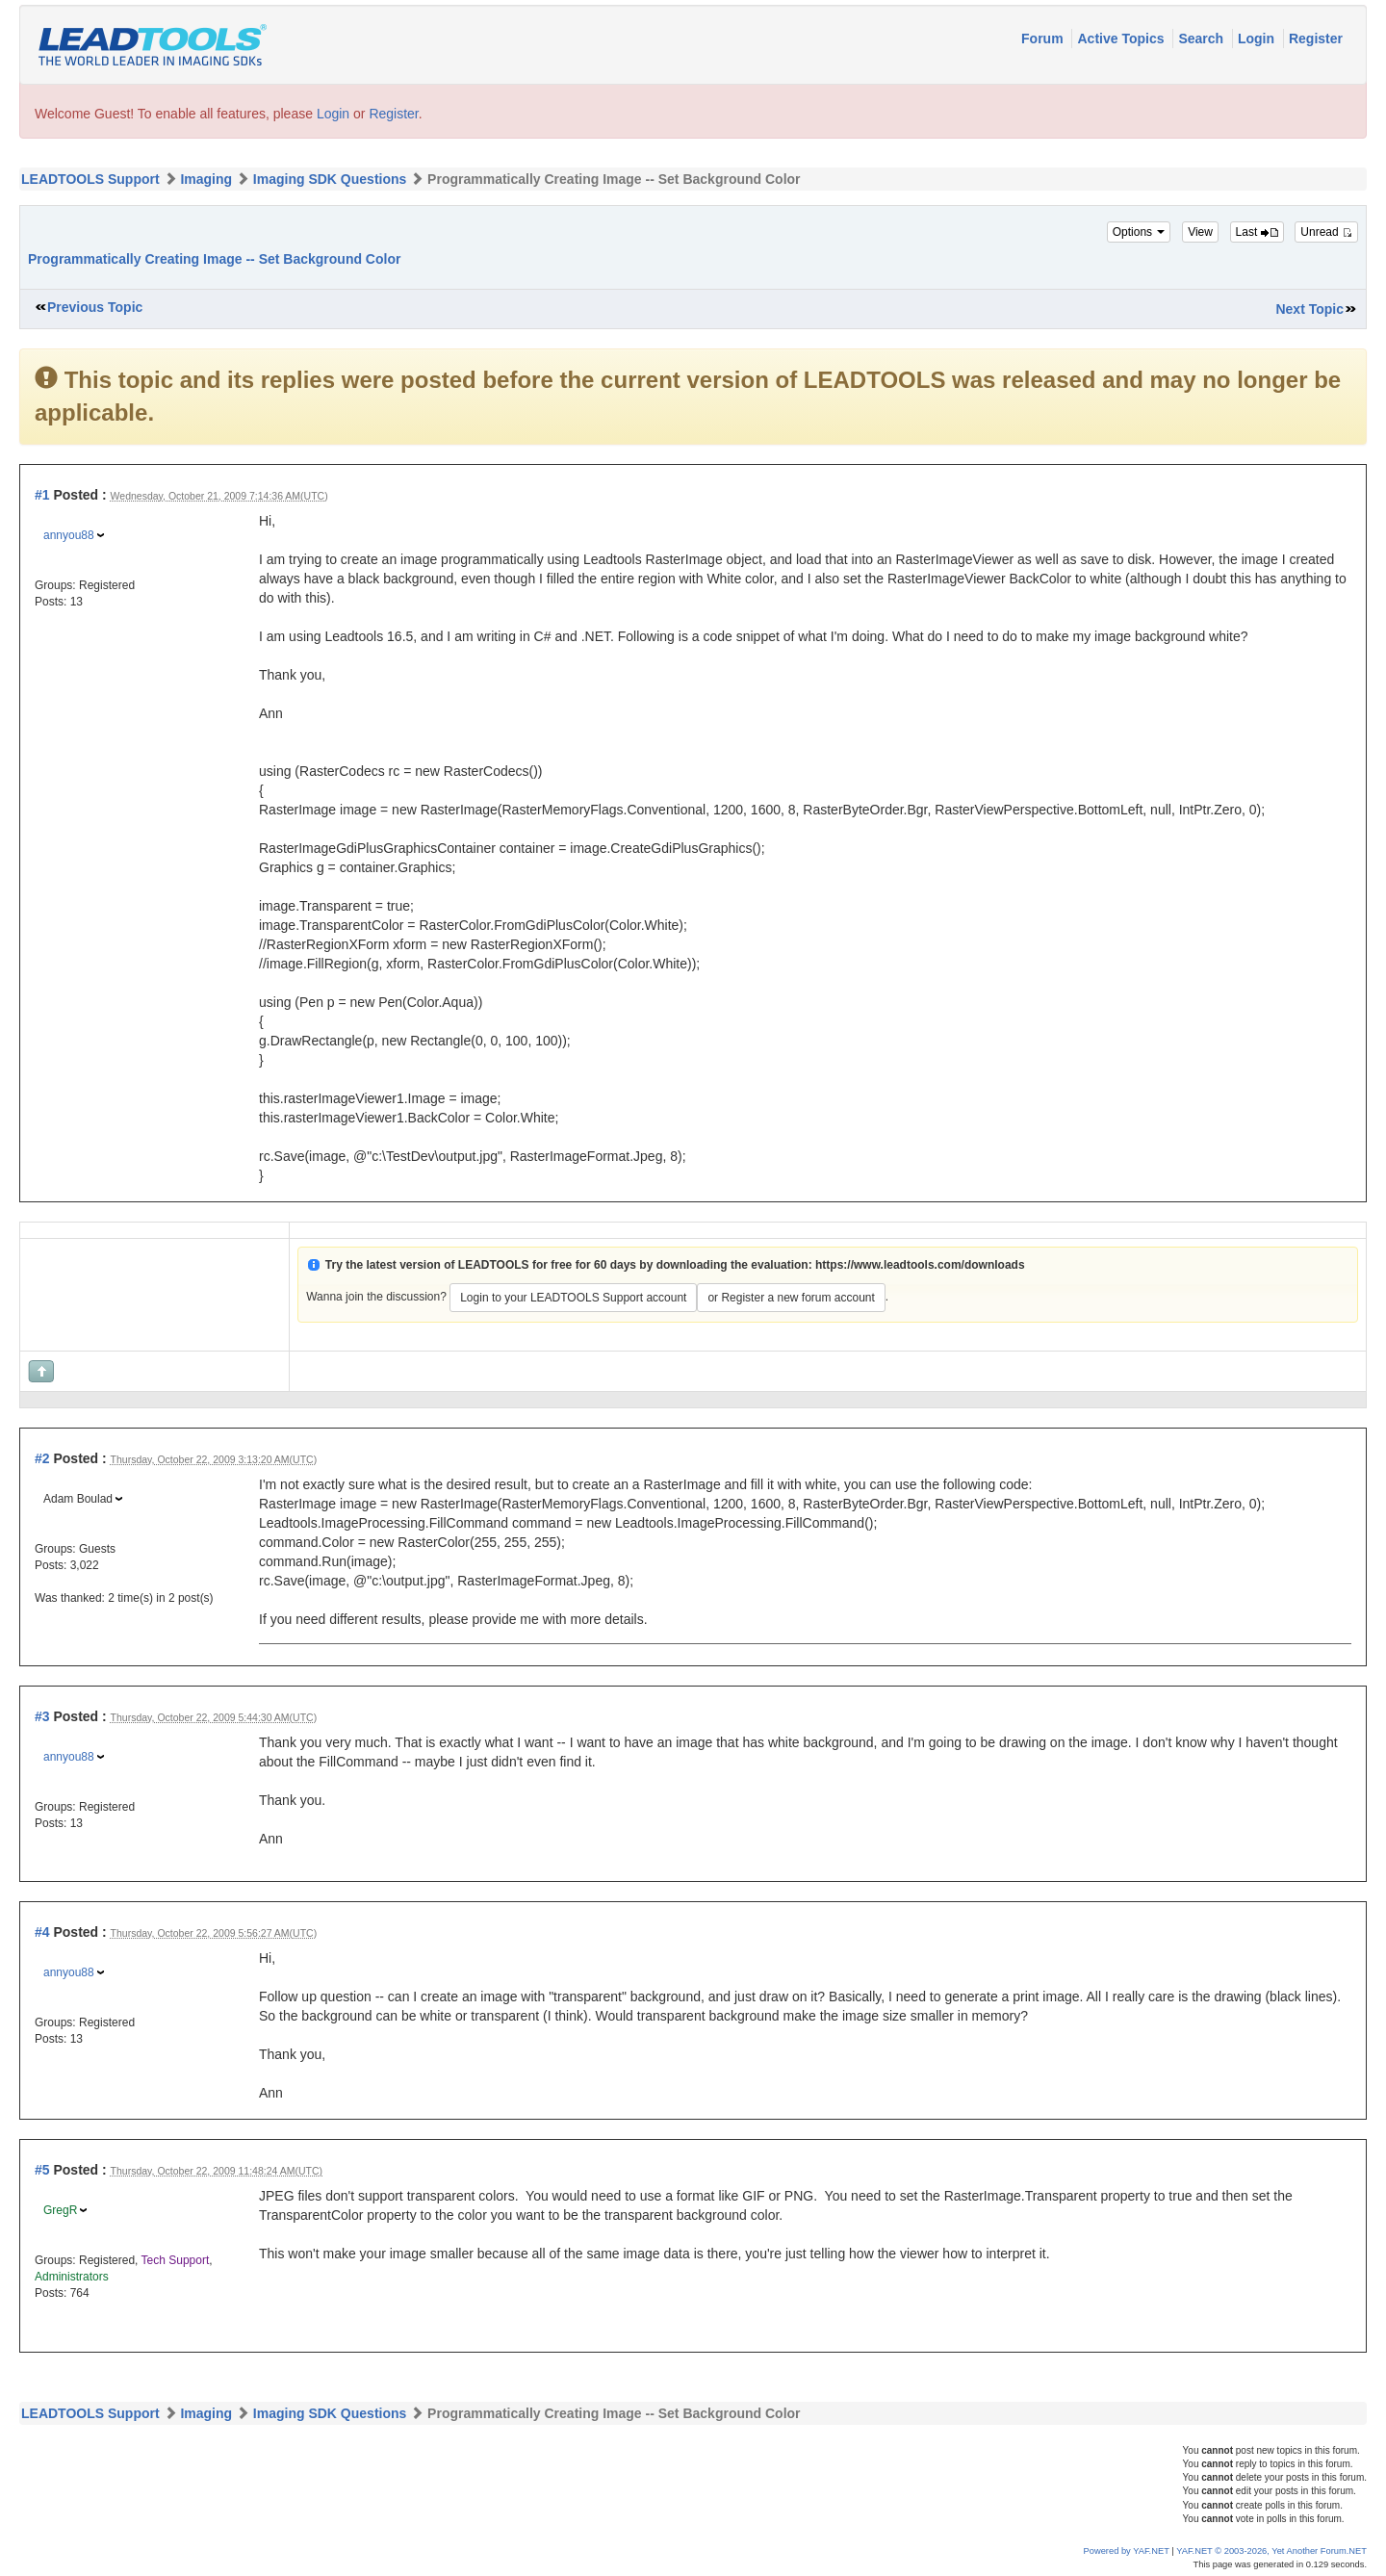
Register (1316, 38)
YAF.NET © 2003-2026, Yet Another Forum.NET (1271, 2551)
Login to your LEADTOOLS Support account (573, 1297)
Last (1257, 232)
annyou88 (68, 535)
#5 (42, 2169)
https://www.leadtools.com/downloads (920, 1265)
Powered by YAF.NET (1126, 2551)
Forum (1043, 38)
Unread (1326, 232)
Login (1258, 38)
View (1200, 232)
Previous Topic (94, 307)
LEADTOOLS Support (90, 179)
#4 (42, 1932)
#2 (42, 1458)
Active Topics (1122, 38)
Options (1139, 232)
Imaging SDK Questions (329, 179)
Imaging (206, 179)
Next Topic (1309, 309)
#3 (42, 1716)
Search (1202, 38)
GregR (60, 2210)
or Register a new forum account (790, 1297)
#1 (42, 494)
